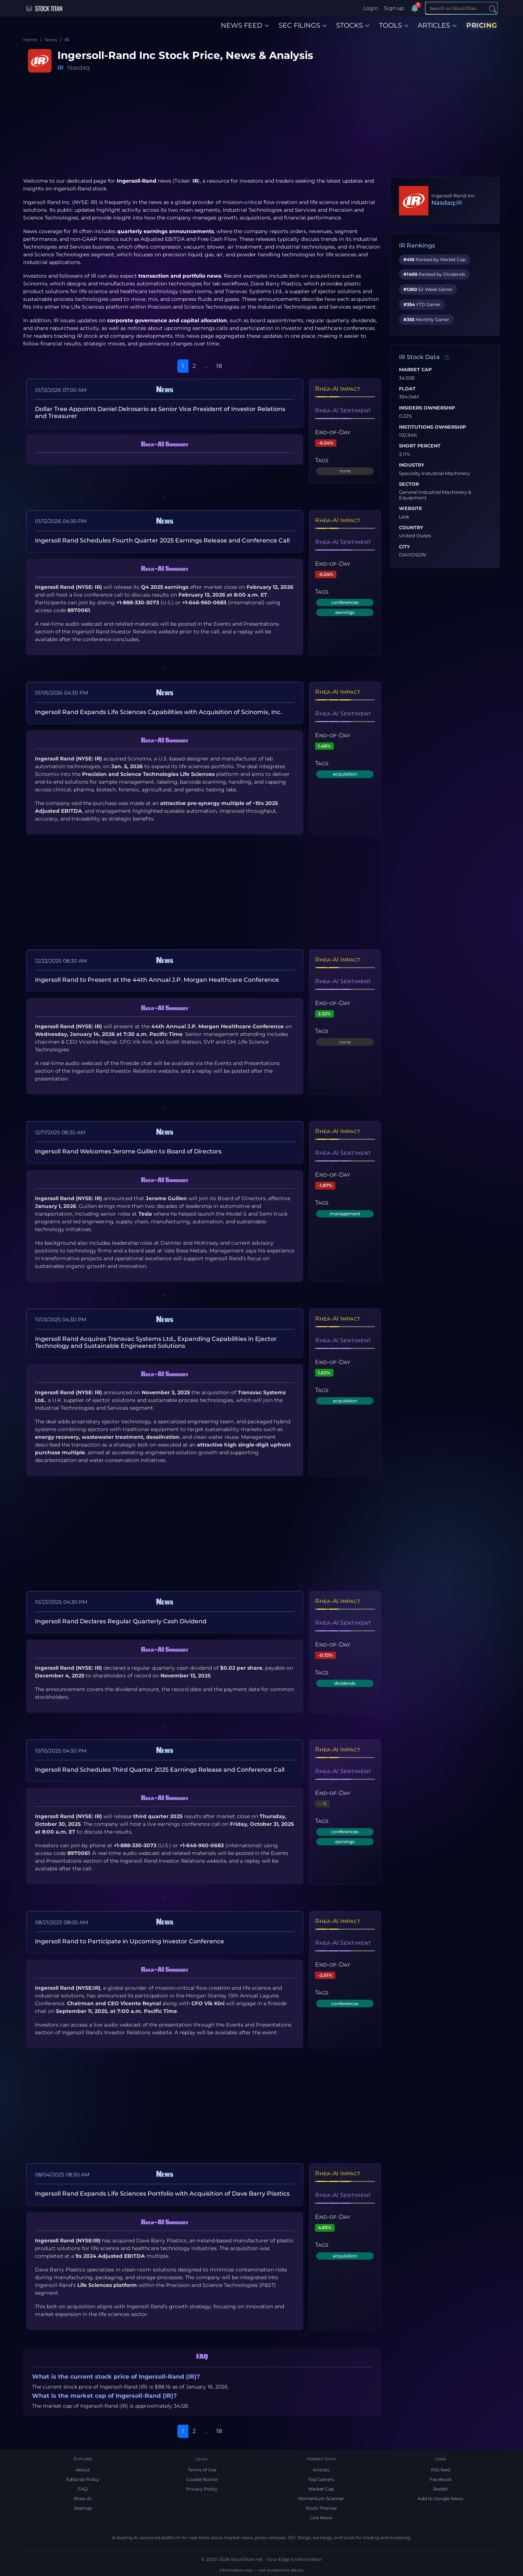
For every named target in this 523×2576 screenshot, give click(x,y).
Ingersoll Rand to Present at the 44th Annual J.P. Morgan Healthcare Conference (157, 979)
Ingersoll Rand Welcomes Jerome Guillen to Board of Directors (128, 1151)
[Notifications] (414, 8)
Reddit (440, 2489)
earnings (344, 612)
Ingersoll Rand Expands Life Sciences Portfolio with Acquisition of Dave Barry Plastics (162, 2193)
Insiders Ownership (427, 408)
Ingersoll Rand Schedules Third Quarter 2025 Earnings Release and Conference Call (160, 1769)
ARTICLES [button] (437, 25)
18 (219, 365)
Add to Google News (440, 2498)
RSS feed (440, 2470)
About (83, 2470)
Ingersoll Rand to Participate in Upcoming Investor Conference (129, 1941)
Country (411, 527)
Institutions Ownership (432, 427)
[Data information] (446, 358)
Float (407, 388)
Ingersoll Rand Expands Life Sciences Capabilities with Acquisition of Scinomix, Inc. (158, 712)
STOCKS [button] (353, 25)
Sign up (394, 8)
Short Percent (420, 446)
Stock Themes (321, 2508)
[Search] (461, 8)
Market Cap (415, 369)
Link (404, 517)
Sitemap (83, 2508)
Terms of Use (202, 2470)
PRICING (481, 25)
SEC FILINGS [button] (303, 25)
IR (60, 67)
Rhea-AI (83, 2498)
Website (410, 508)
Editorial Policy (82, 2479)
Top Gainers (321, 2479)
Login (370, 8)
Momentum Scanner (321, 2498)
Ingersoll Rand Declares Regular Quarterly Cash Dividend (120, 1621)
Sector (409, 484)
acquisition (345, 774)
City (404, 546)
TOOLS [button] (394, 25)
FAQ (83, 2489)
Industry (411, 465)
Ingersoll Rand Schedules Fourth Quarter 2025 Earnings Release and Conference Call (162, 540)
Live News (321, 2517)
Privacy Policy (202, 2489)
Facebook (441, 2479)
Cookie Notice (202, 2479)
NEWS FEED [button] (245, 25)
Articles (321, 2470)
